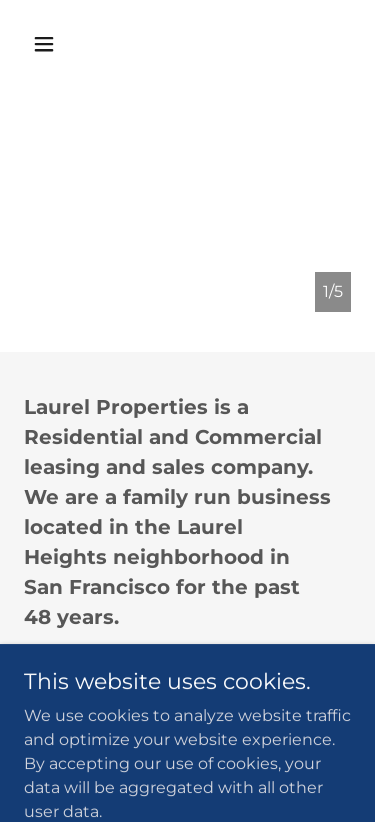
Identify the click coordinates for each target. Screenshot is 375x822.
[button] (61, 44)
